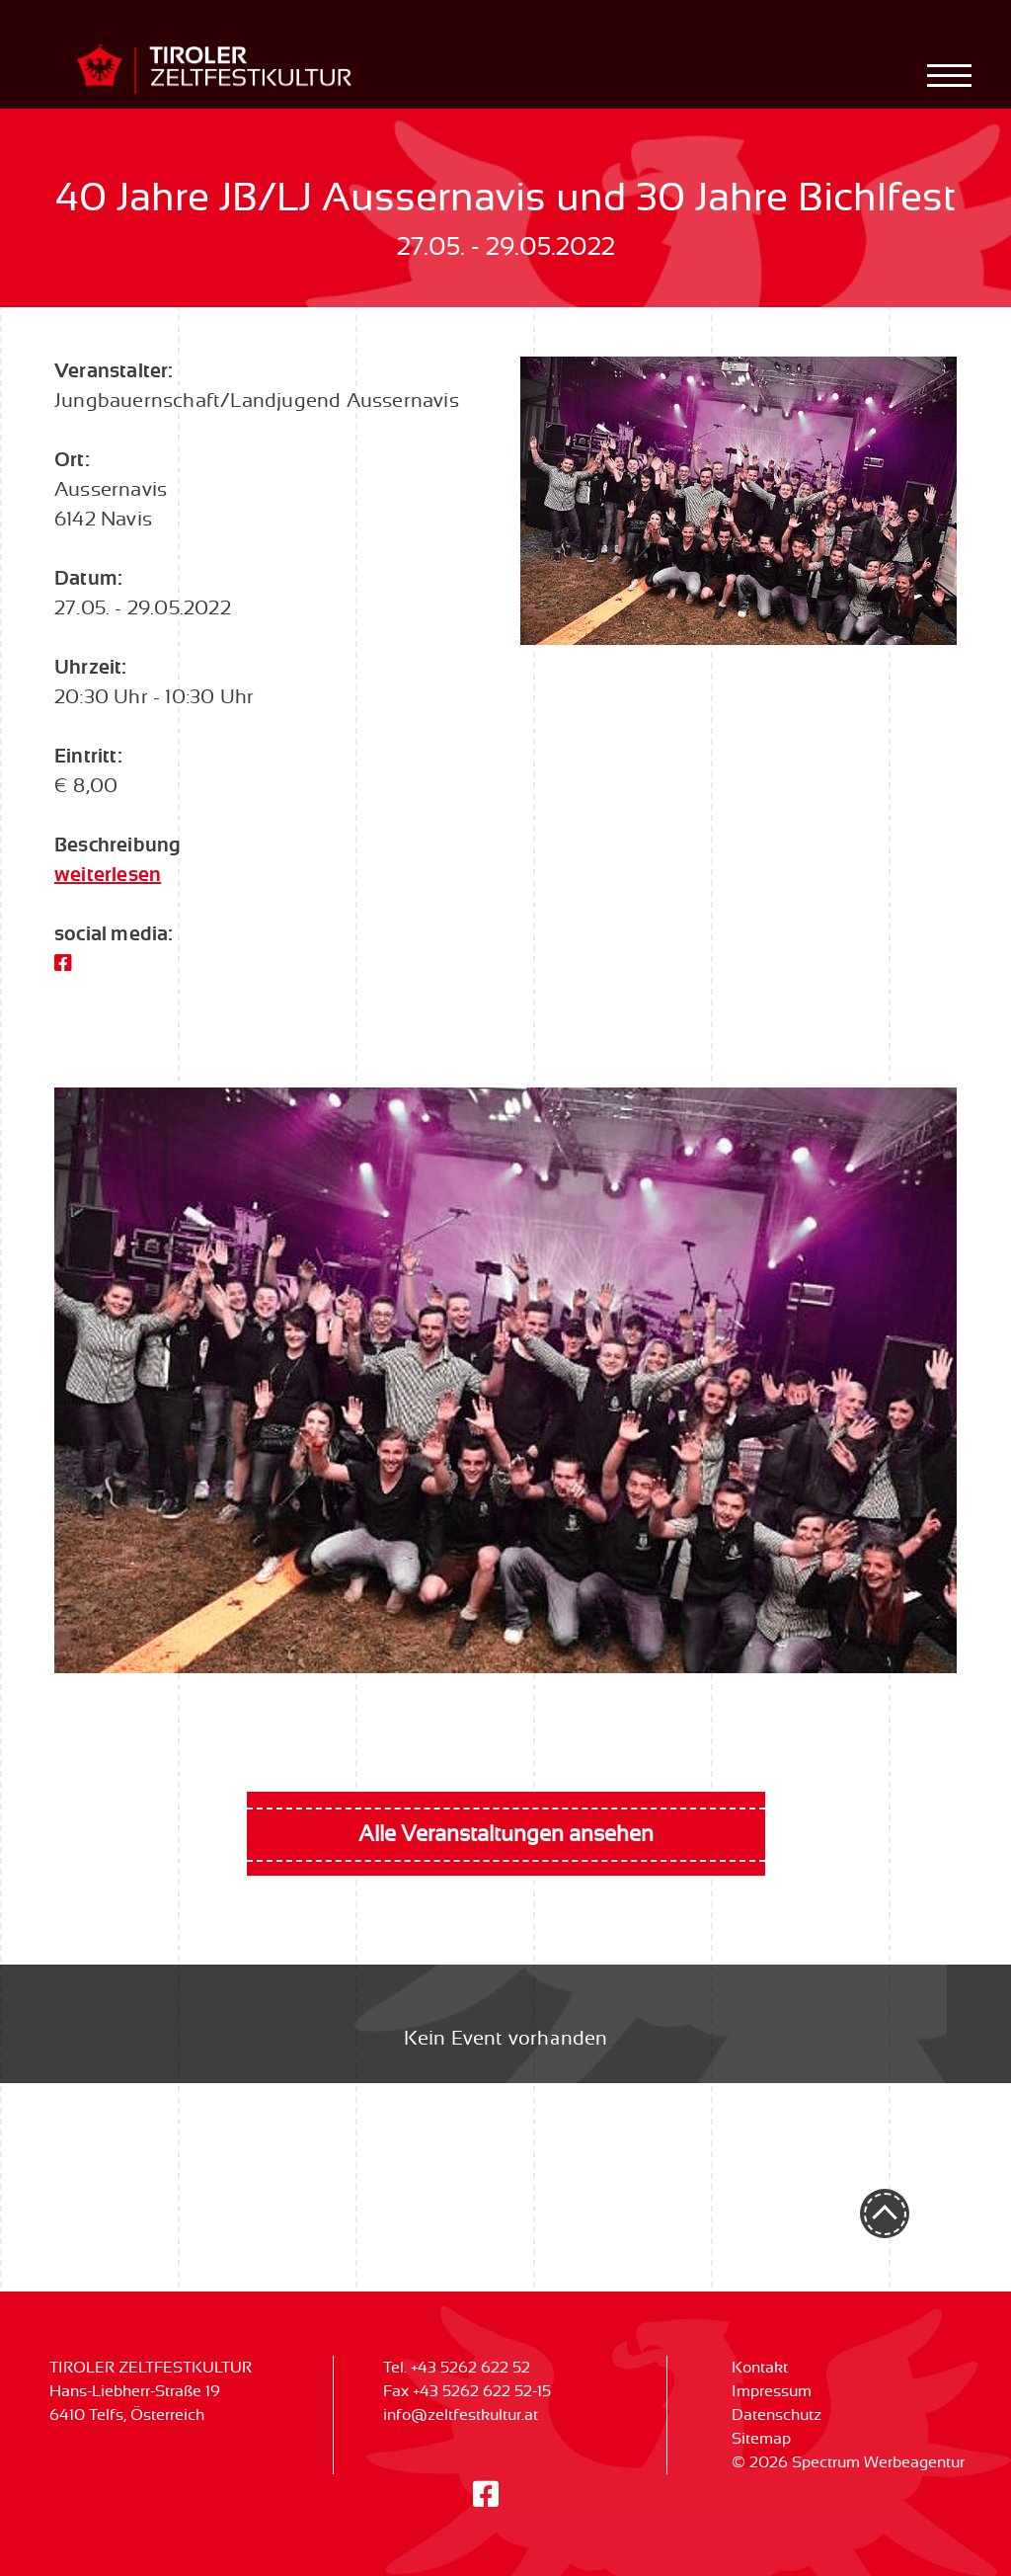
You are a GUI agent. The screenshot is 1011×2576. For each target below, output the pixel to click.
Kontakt (760, 2367)
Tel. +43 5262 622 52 (456, 2367)
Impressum (772, 2391)
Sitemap (761, 2439)
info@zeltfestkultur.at (460, 2415)
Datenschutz (776, 2415)
